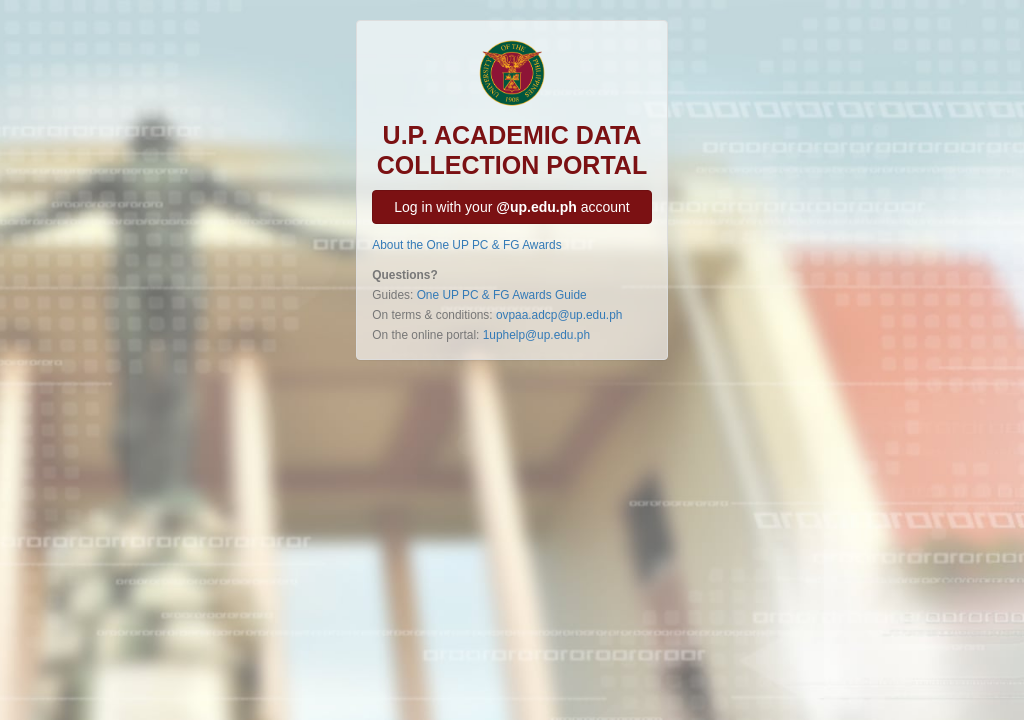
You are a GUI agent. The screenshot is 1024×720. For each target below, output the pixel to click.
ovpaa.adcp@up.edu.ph (559, 315)
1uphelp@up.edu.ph (536, 335)
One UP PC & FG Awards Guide (502, 295)
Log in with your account (511, 207)
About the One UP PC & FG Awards (466, 245)
